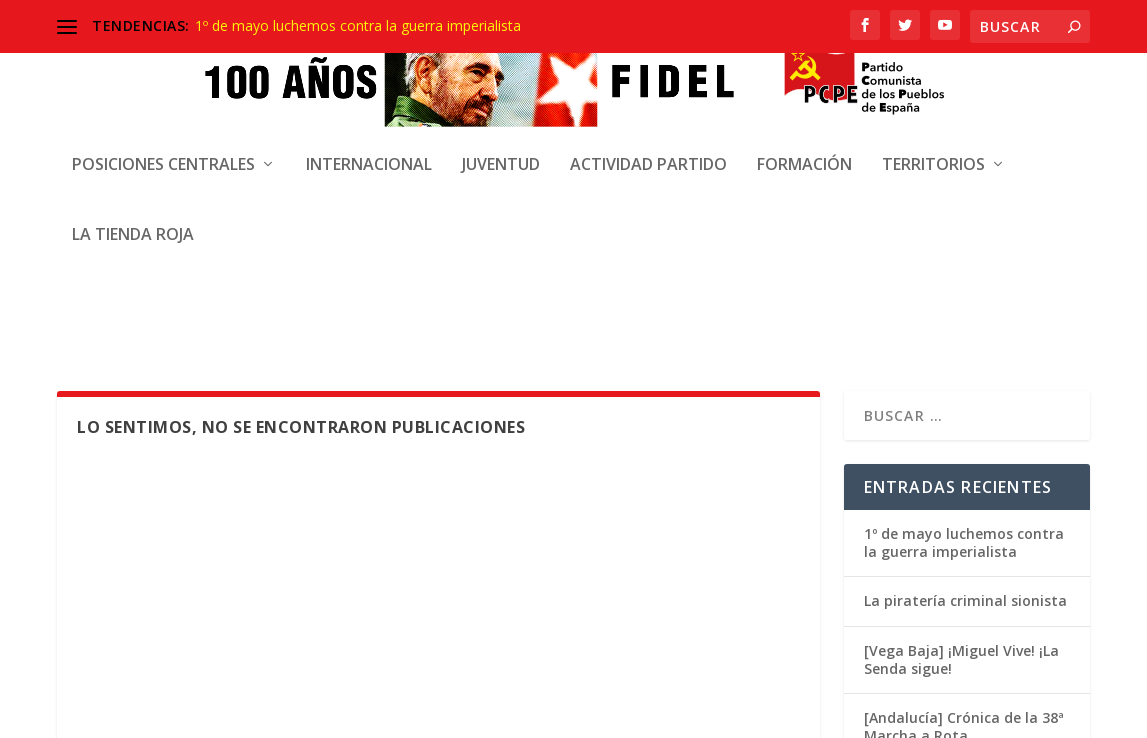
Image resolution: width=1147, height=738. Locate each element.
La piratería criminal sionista (965, 302)
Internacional (369, 148)
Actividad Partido (648, 148)
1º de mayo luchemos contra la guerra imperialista (358, 25)
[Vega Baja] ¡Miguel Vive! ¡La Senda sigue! (961, 361)
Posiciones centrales (163, 148)
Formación (804, 148)
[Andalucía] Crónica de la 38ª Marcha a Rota (964, 428)
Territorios (933, 148)
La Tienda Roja (133, 218)
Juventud (501, 148)
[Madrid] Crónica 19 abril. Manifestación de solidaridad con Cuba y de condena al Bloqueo (967, 514)
